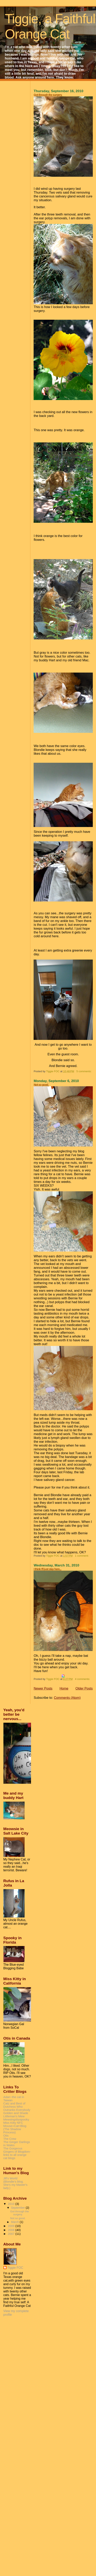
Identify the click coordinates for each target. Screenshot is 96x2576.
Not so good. (41, 1084)
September (18, 2207)
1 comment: (82, 1555)
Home (64, 1688)
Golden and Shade (15, 2113)
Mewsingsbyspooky (16, 2119)
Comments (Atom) (67, 1697)
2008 (11, 2230)
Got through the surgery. (48, 94)
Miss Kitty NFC (13, 2122)
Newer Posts (43, 1688)
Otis (6, 2135)
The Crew (9, 2138)
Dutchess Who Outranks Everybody (16, 2108)
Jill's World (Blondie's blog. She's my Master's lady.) (15, 2183)
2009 (11, 2226)
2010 (11, 2203)
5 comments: (84, 1071)
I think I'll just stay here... (47, 1569)
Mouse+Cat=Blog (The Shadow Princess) (14, 2129)
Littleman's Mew (14, 2116)
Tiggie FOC (15, 2267)
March (15, 2222)
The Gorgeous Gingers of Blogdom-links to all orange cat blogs (17, 2153)
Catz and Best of (14, 2103)
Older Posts (84, 1688)
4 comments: (83, 1679)
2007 (11, 2233)
